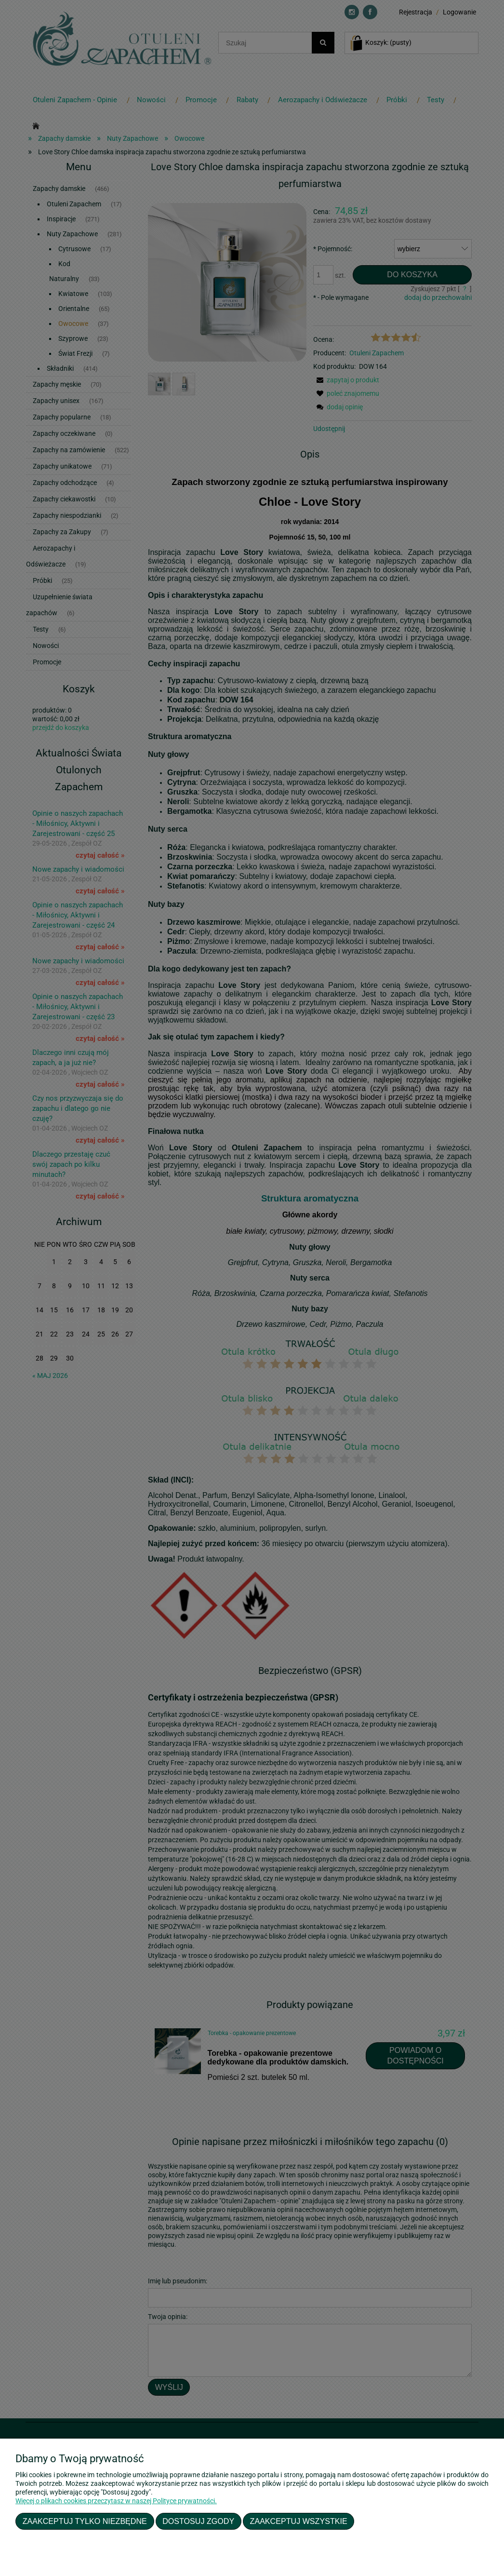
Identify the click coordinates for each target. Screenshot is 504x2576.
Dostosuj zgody (198, 2521)
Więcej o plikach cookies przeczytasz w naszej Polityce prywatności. (116, 2501)
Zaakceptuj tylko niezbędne (85, 2521)
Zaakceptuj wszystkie (298, 2521)
